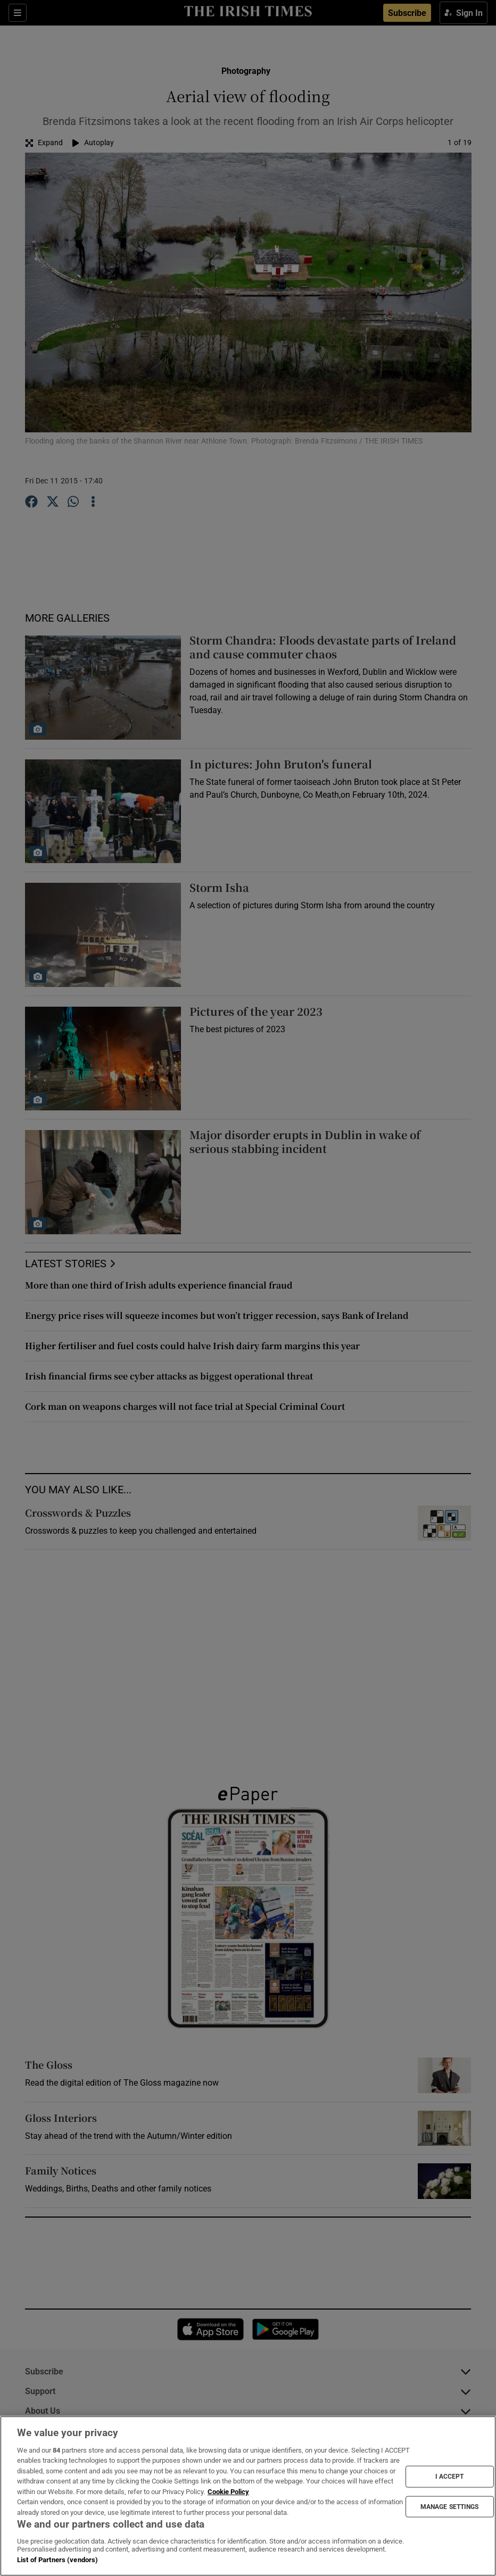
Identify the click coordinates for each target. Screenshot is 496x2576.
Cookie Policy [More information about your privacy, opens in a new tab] (228, 2492)
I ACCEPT (449, 2476)
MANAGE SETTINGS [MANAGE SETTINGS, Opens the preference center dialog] (449, 2506)
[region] (248, 2496)
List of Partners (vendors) (57, 2560)
